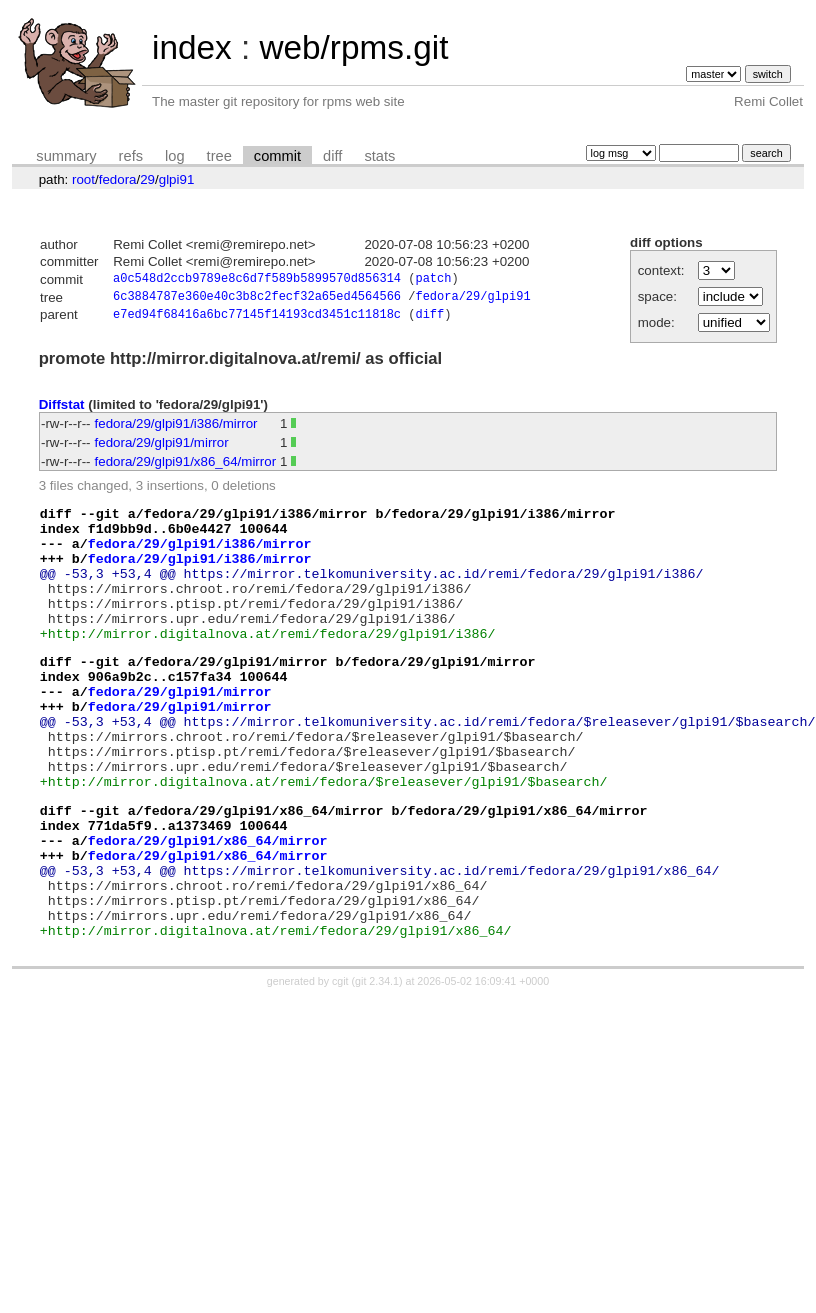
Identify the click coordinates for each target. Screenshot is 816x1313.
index (192, 47)
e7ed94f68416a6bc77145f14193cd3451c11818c (257, 319)
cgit (342, 1067)
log (175, 156)
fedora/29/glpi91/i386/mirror (176, 428)
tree (219, 156)
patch (433, 280)
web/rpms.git (353, 47)
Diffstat (62, 409)
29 (147, 179)
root (83, 179)
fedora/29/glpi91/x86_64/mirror (186, 466)
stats (379, 156)
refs (131, 156)
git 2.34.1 (377, 1067)
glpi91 (177, 179)
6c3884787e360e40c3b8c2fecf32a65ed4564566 (257, 299)
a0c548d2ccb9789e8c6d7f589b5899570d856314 (257, 280)
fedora (118, 179)
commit (277, 156)
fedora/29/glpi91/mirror (162, 447)
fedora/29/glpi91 (472, 299)
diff (332, 156)
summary (66, 156)
